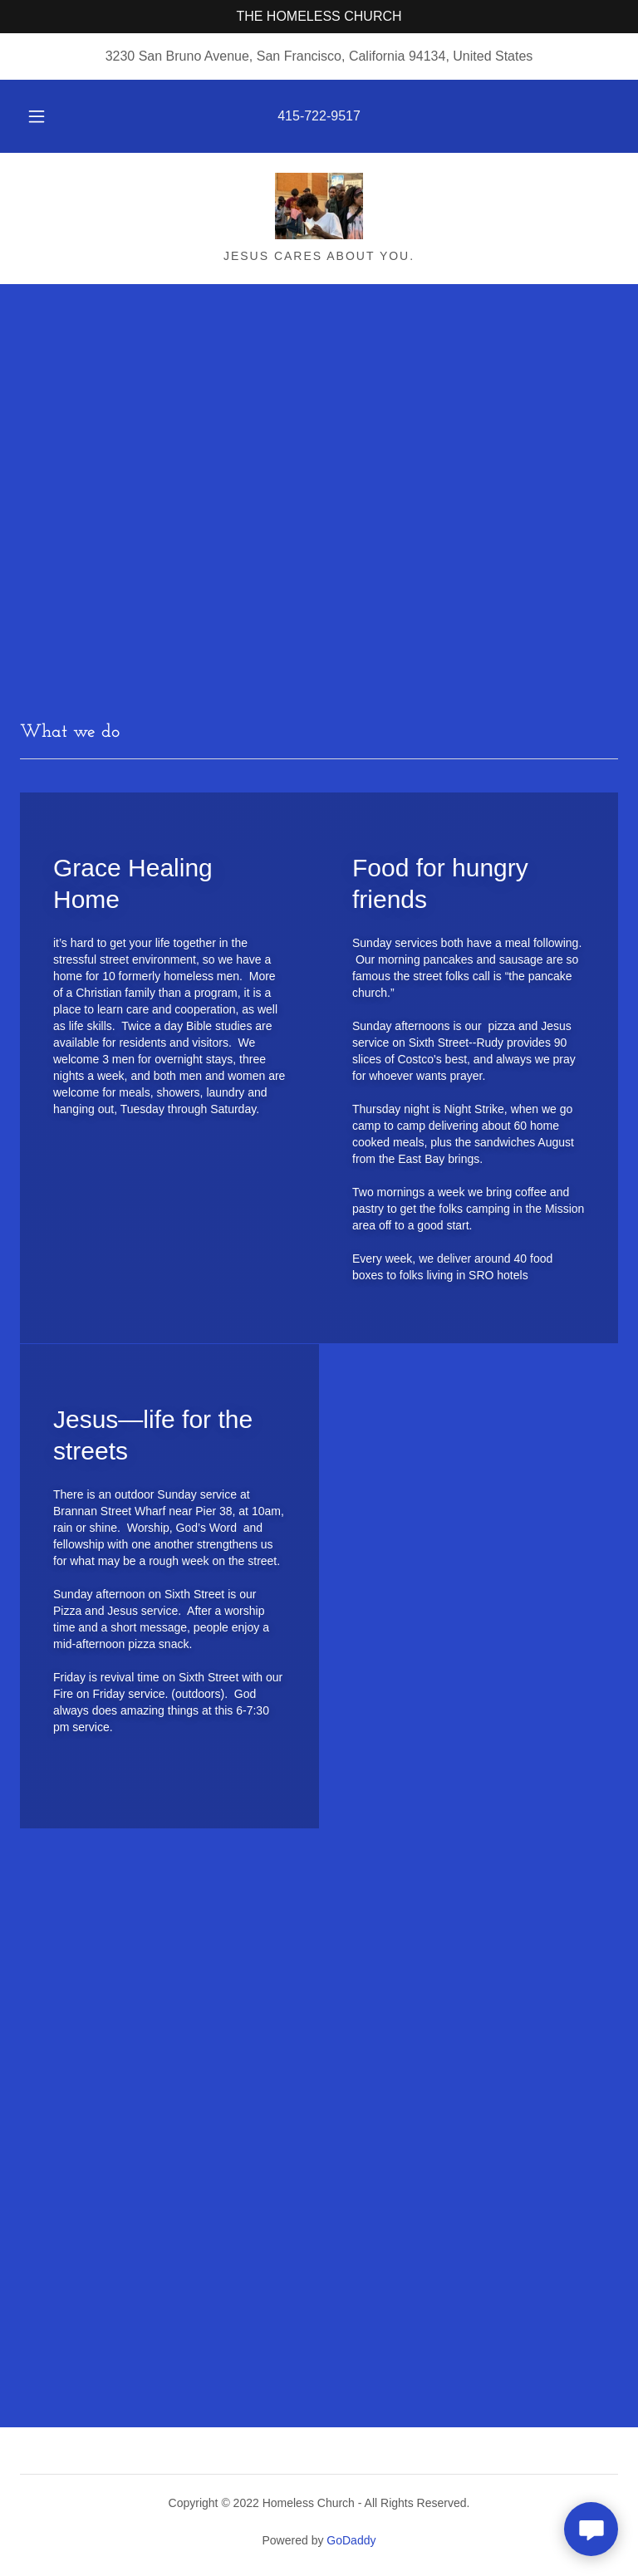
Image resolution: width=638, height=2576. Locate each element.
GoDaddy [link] (350, 2540)
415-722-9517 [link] (319, 116)
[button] (45, 116)
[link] (319, 206)
